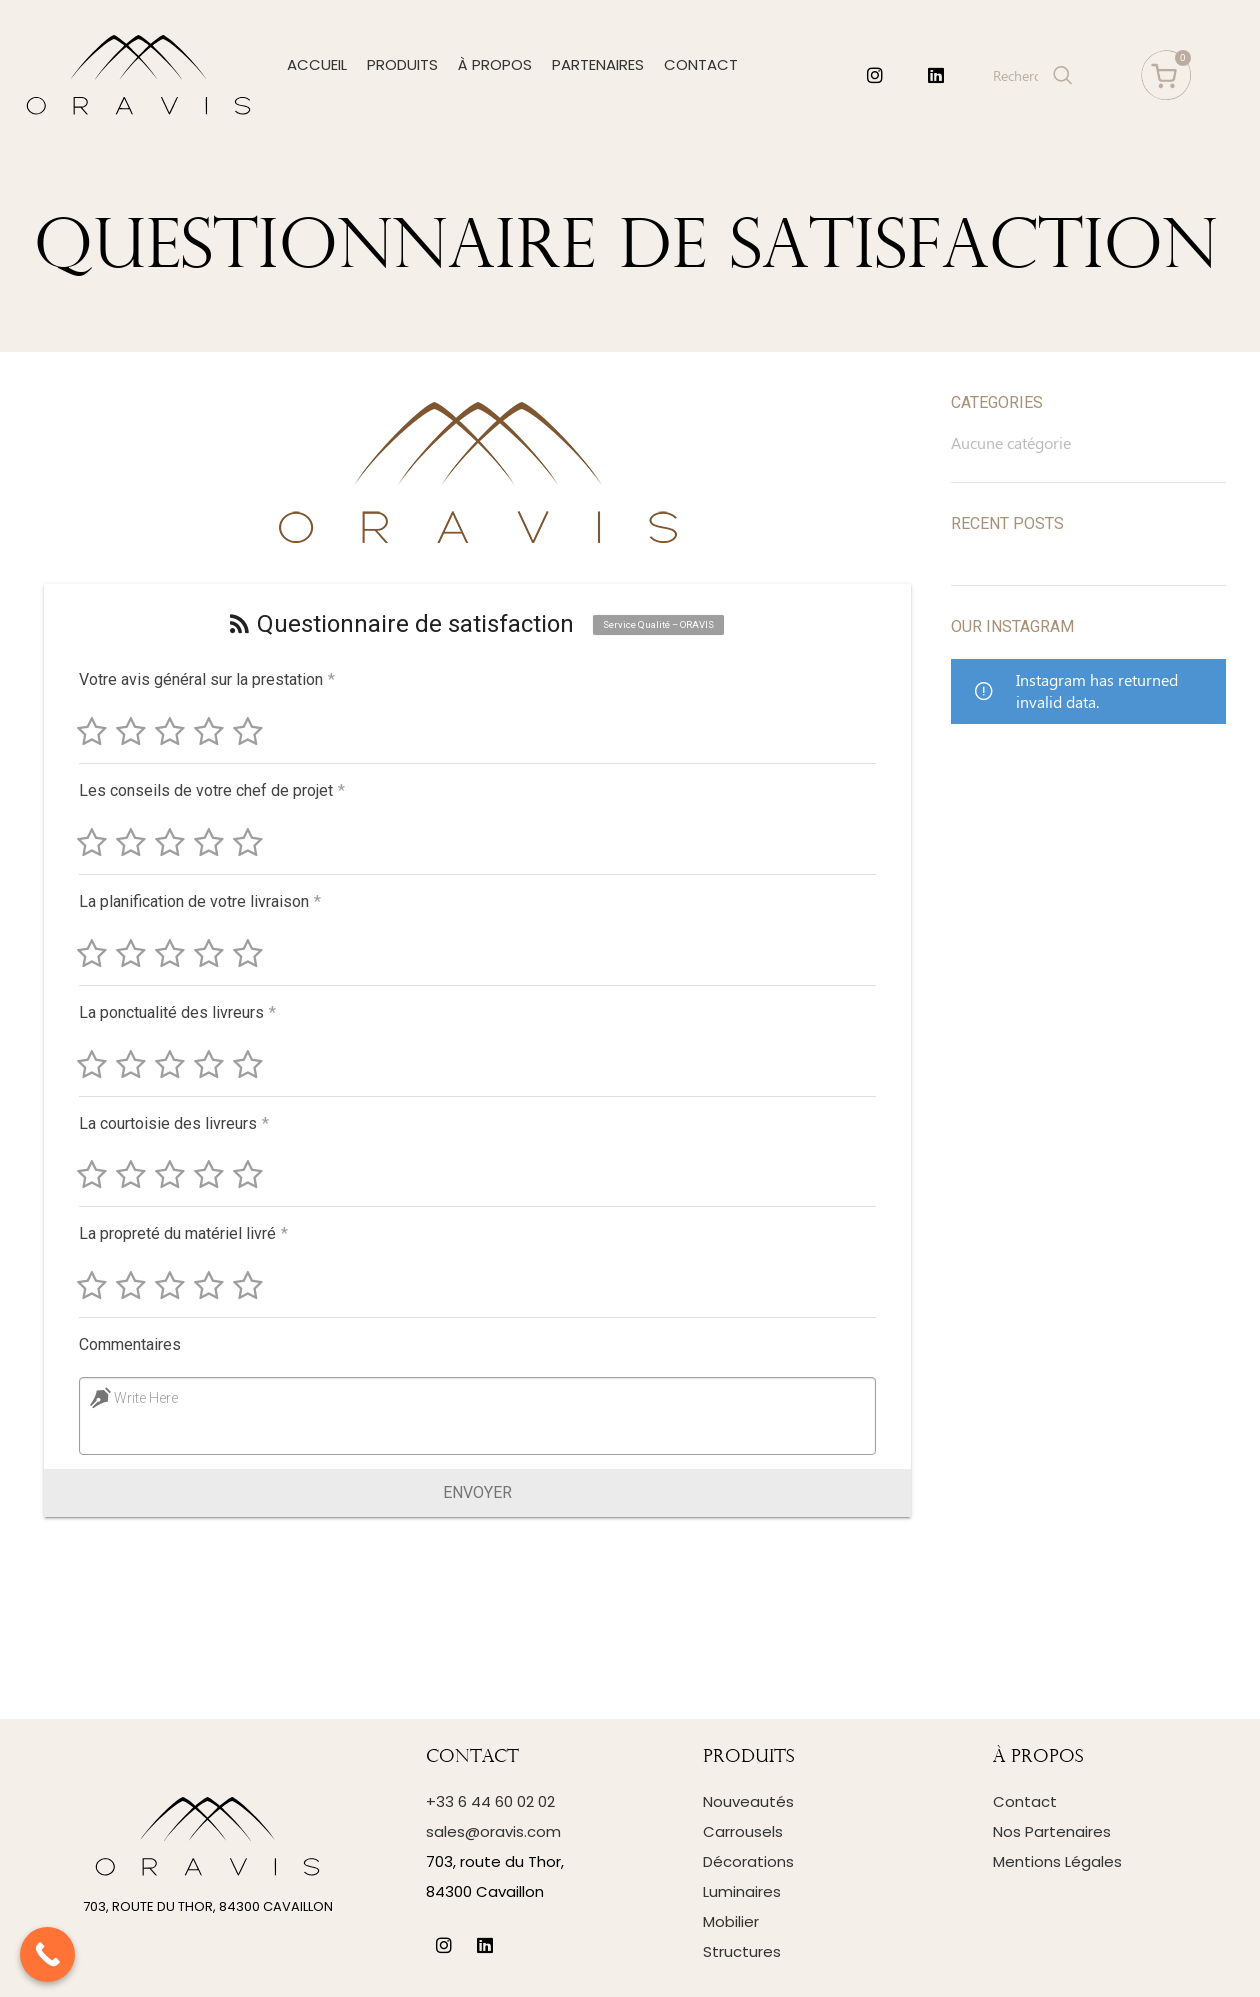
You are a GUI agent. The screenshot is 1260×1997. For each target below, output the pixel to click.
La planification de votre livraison (197, 901)
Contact (1025, 1801)
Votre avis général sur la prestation (207, 679)
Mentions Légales (1057, 1861)
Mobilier (731, 1921)
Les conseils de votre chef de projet (209, 790)
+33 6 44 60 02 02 (490, 1801)
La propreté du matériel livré (180, 1233)
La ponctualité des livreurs (174, 1012)
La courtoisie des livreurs (171, 1123)
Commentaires (127, 1344)
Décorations (748, 1861)
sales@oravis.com (493, 1831)
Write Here (143, 1398)
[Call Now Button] (47, 1954)
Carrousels (743, 1831)
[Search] (1031, 75)
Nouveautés (748, 1801)
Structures (742, 1951)
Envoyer (477, 1492)
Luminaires (742, 1891)
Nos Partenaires (1052, 1831)
